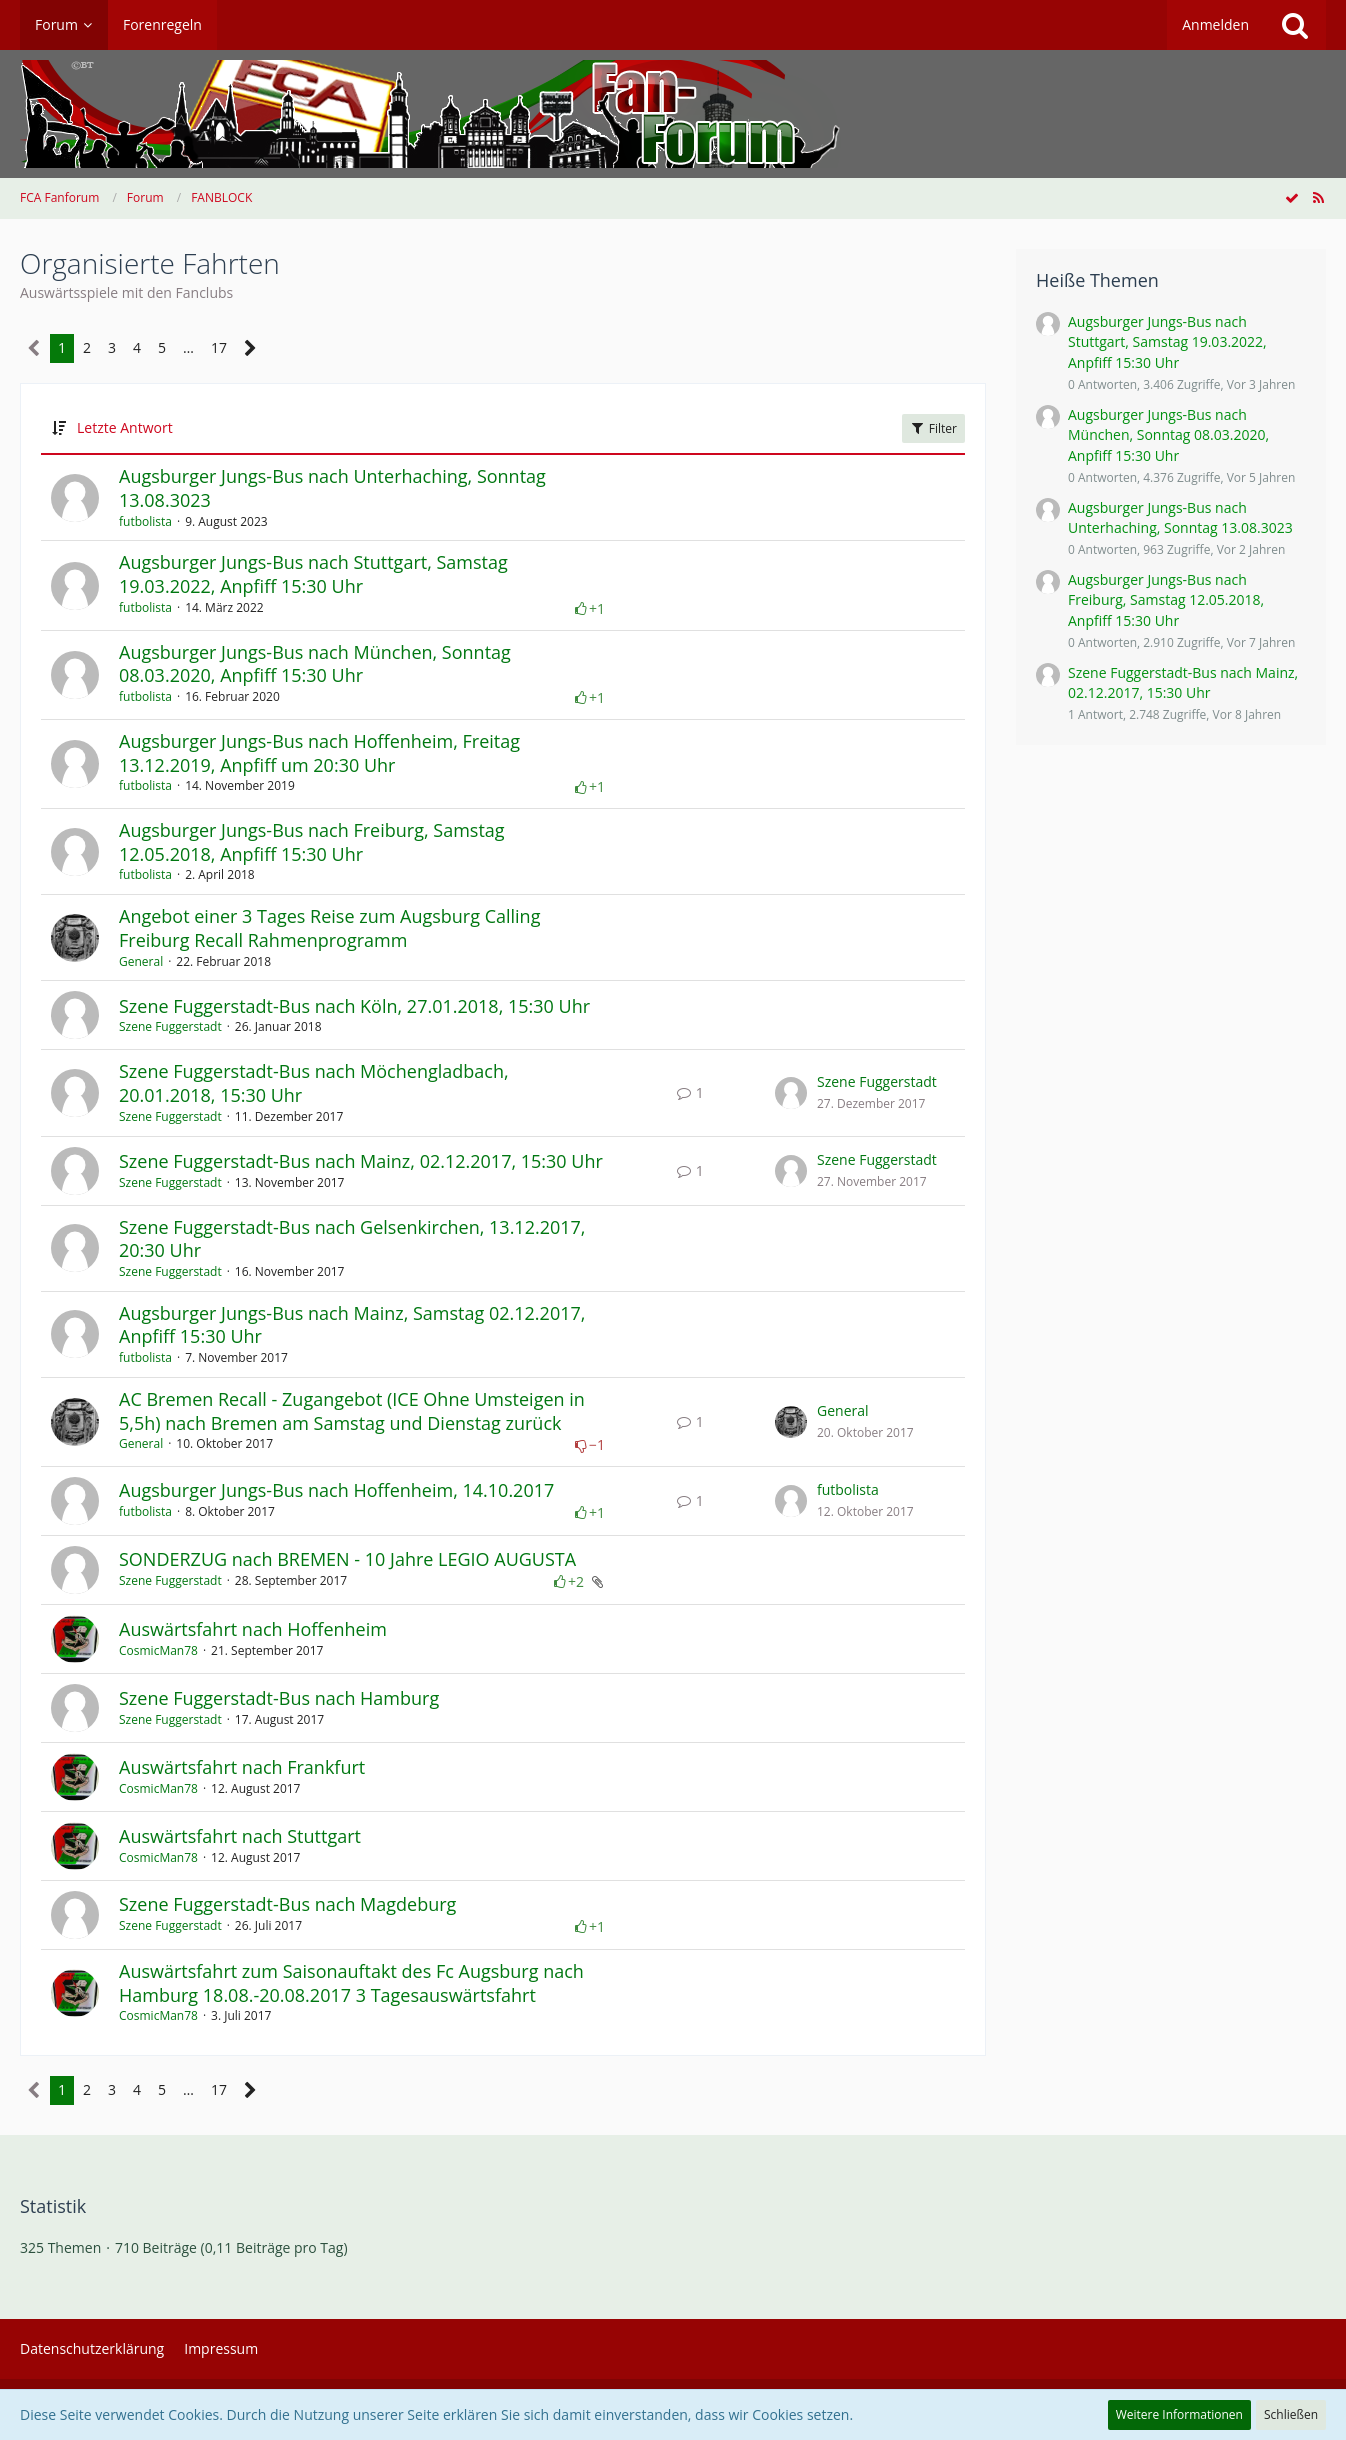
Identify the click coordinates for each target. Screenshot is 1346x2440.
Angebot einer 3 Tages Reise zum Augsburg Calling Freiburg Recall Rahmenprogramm (329, 928)
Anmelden (1215, 24)
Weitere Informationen (1179, 2414)
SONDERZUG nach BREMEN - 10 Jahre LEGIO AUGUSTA (347, 1559)
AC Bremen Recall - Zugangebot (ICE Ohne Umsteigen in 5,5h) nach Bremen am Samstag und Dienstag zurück (352, 1411)
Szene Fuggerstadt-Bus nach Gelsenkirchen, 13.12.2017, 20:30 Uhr (352, 1239)
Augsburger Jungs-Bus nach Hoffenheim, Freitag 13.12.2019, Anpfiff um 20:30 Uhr (319, 753)
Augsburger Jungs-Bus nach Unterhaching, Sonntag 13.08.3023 (332, 488)
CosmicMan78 (158, 1650)
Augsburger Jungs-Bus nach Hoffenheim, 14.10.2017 (336, 1490)
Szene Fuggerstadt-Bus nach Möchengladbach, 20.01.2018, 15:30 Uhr (314, 1083)
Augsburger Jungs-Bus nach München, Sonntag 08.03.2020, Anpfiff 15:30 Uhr (315, 664)
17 (219, 347)
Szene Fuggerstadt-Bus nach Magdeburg (287, 1904)
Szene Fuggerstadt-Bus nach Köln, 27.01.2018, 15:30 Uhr (354, 1006)
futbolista (145, 521)
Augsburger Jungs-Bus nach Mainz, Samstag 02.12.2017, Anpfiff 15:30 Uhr (352, 1325)
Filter (933, 428)
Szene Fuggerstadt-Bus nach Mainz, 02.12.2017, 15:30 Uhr (361, 1161)
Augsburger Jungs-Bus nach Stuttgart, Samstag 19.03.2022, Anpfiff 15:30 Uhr (313, 574)
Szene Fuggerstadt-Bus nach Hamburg (279, 1698)
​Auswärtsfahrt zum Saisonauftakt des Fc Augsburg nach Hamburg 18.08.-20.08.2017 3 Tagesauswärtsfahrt (351, 1983)
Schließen (1291, 2414)
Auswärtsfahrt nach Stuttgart (240, 1836)
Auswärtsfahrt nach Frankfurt (242, 1767)
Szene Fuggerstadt (170, 1026)
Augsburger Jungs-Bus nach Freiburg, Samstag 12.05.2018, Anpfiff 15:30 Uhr (312, 842)
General (141, 961)
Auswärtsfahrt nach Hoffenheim (253, 1629)
